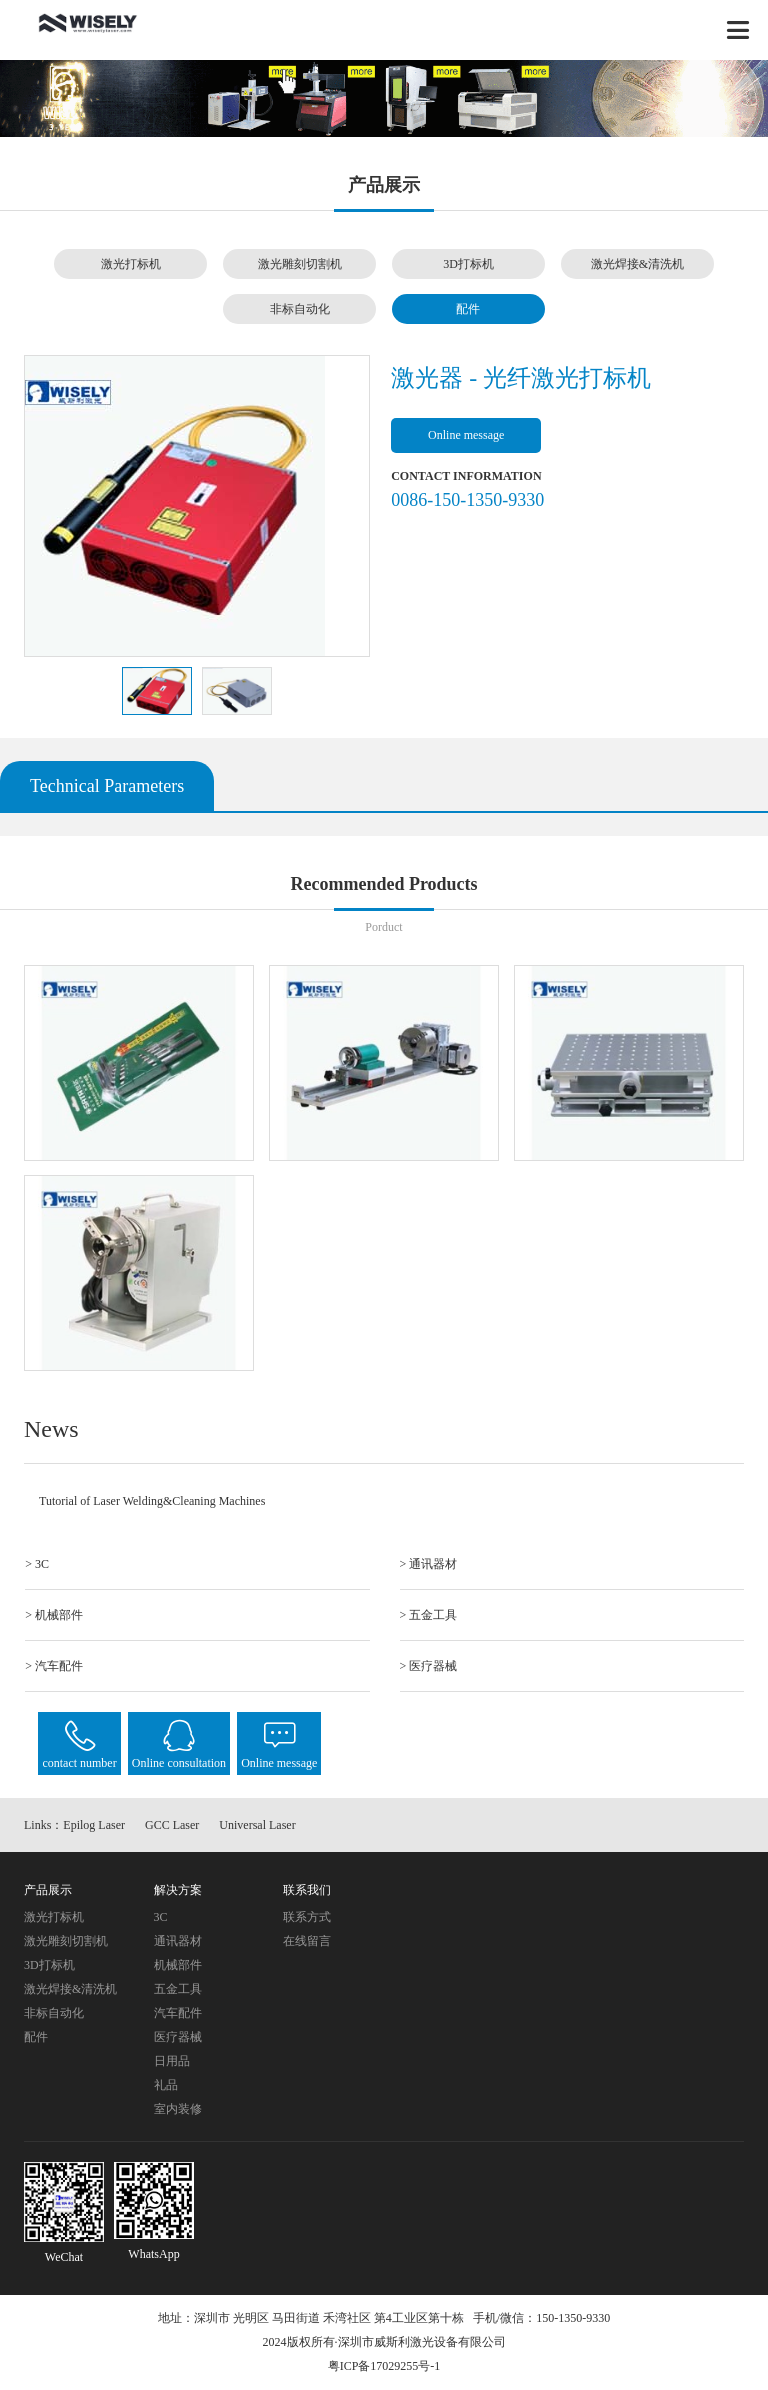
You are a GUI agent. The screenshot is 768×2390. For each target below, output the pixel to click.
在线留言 (307, 1941)
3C (161, 1917)
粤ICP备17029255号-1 (384, 2366)
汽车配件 (178, 2013)
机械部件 (178, 1965)
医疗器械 (178, 2037)
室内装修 (178, 2109)
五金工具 (178, 1989)
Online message (466, 435)
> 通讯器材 (429, 1564)
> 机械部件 (54, 1615)
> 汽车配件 (54, 1666)
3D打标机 (468, 264)
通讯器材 (178, 1941)
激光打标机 (131, 264)
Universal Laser (257, 1825)
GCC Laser (172, 1825)
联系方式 (307, 1917)
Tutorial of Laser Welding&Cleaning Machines (152, 1501)
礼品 (166, 2085)
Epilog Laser (94, 1825)
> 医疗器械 (429, 1666)
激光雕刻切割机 (300, 264)
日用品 (172, 2061)
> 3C (37, 1564)
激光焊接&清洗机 (637, 264)
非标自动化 (300, 309)
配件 (468, 309)
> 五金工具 (429, 1615)
